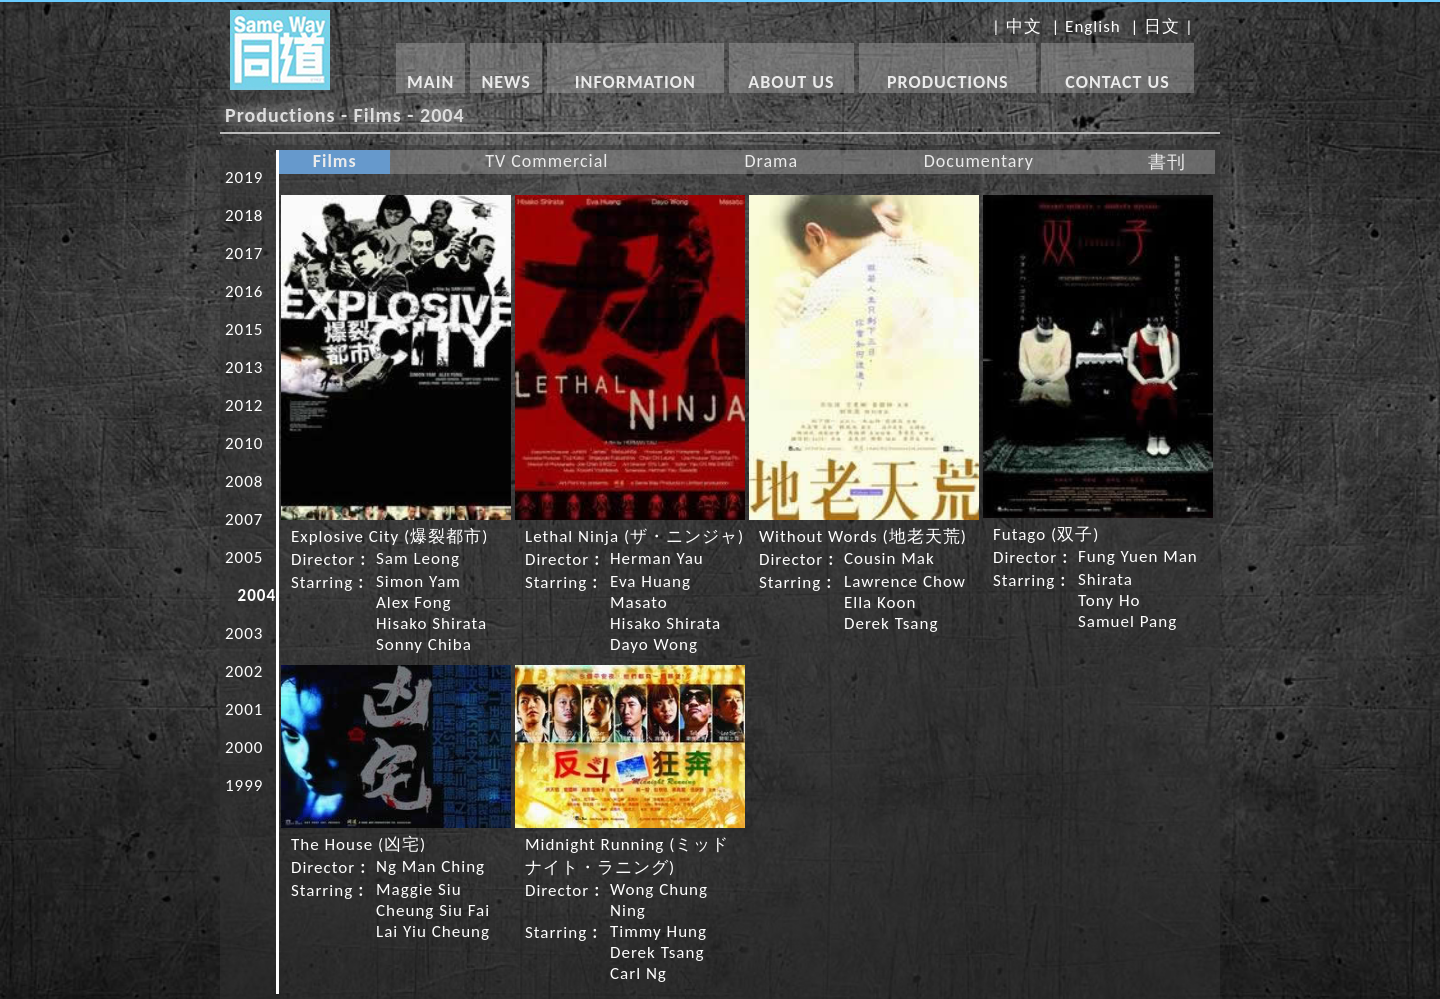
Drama (771, 161)
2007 (244, 519)
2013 (244, 367)
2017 (244, 253)
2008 (244, 481)
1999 (244, 785)
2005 (244, 557)
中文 (1024, 26)
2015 (244, 329)
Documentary (979, 161)
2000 (244, 747)
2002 (244, 671)
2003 (244, 633)
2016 (244, 291)
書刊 (1167, 162)
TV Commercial (546, 161)
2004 (257, 595)
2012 (244, 405)
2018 (244, 215)
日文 (1162, 26)
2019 (244, 177)
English (1093, 26)
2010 (244, 443)
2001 (244, 709)
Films (335, 161)
